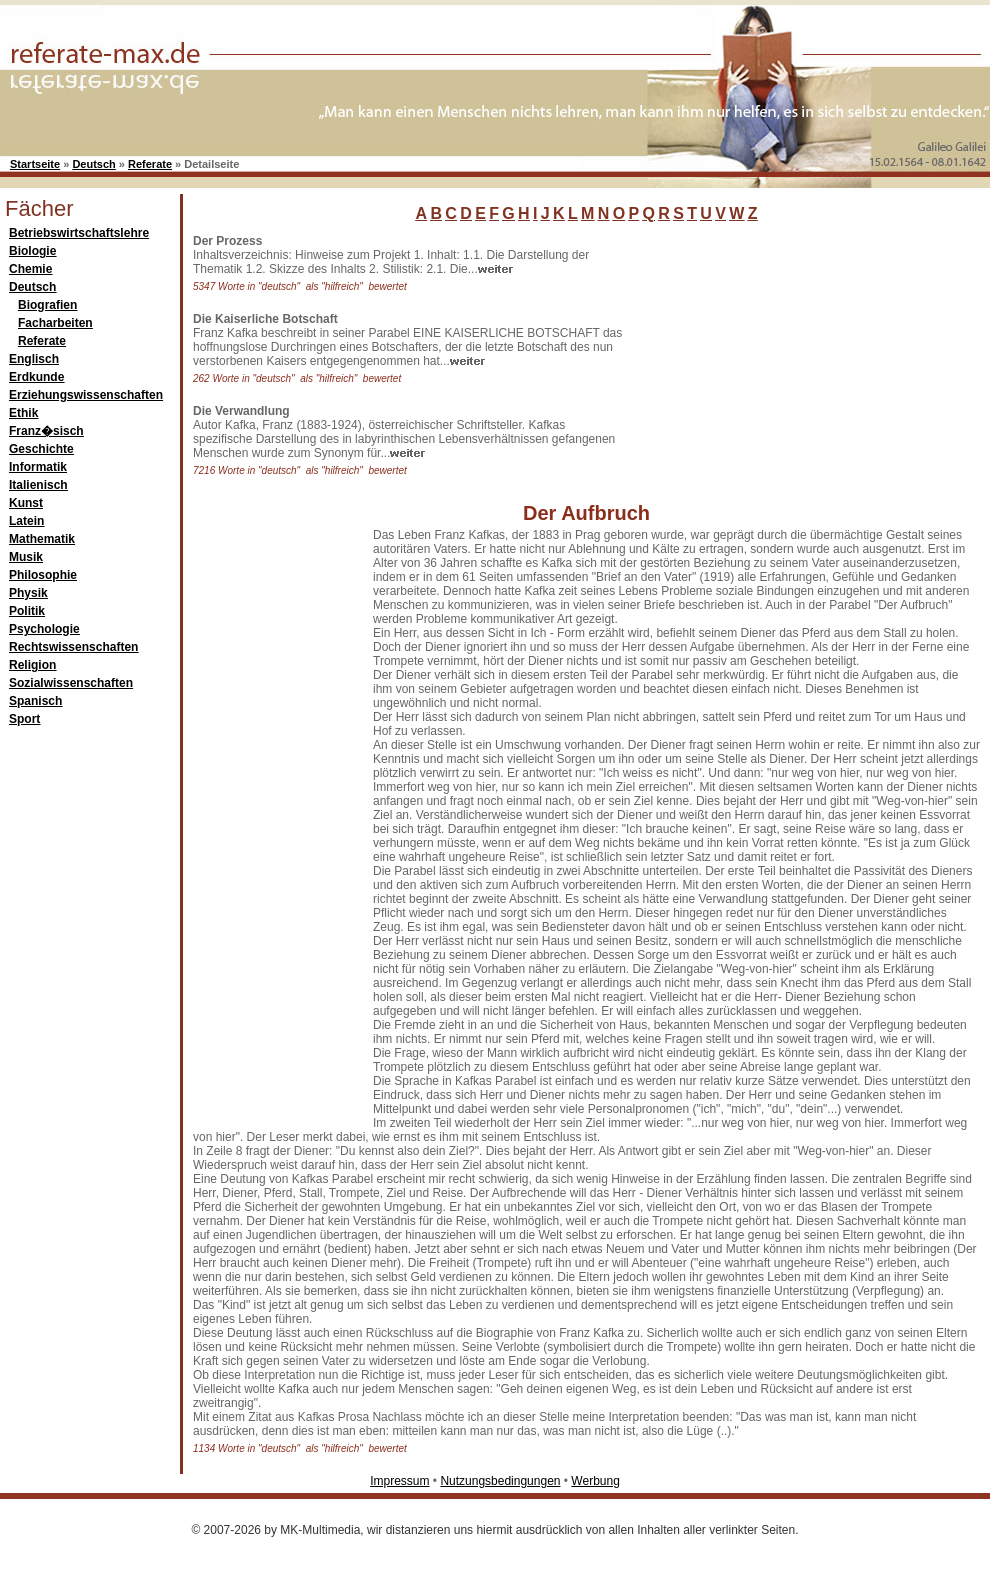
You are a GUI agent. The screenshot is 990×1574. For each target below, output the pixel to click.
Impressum (399, 1481)
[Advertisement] (780, 359)
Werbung (595, 1481)
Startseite (35, 164)
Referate (150, 164)
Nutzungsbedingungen (500, 1481)
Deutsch (93, 164)
